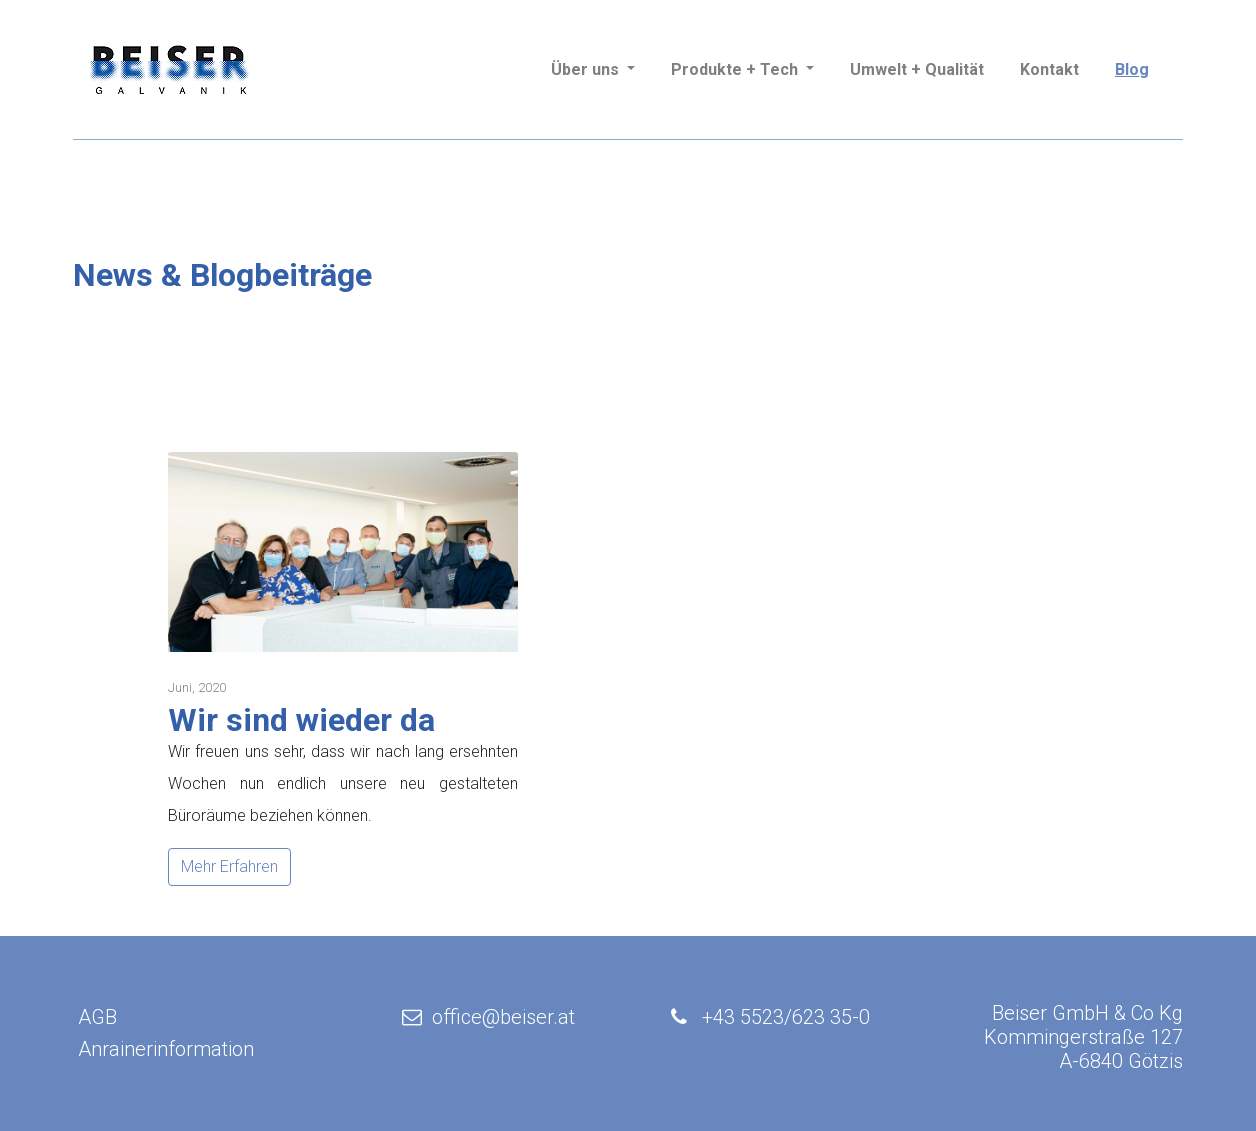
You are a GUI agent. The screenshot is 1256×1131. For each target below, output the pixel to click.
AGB (97, 1017)
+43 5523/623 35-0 (786, 1017)
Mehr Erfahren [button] (229, 866)
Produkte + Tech (736, 69)
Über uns (587, 69)
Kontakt (1049, 69)
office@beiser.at (486, 1017)
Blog (1132, 69)
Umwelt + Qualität (917, 69)
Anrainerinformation (166, 1049)
